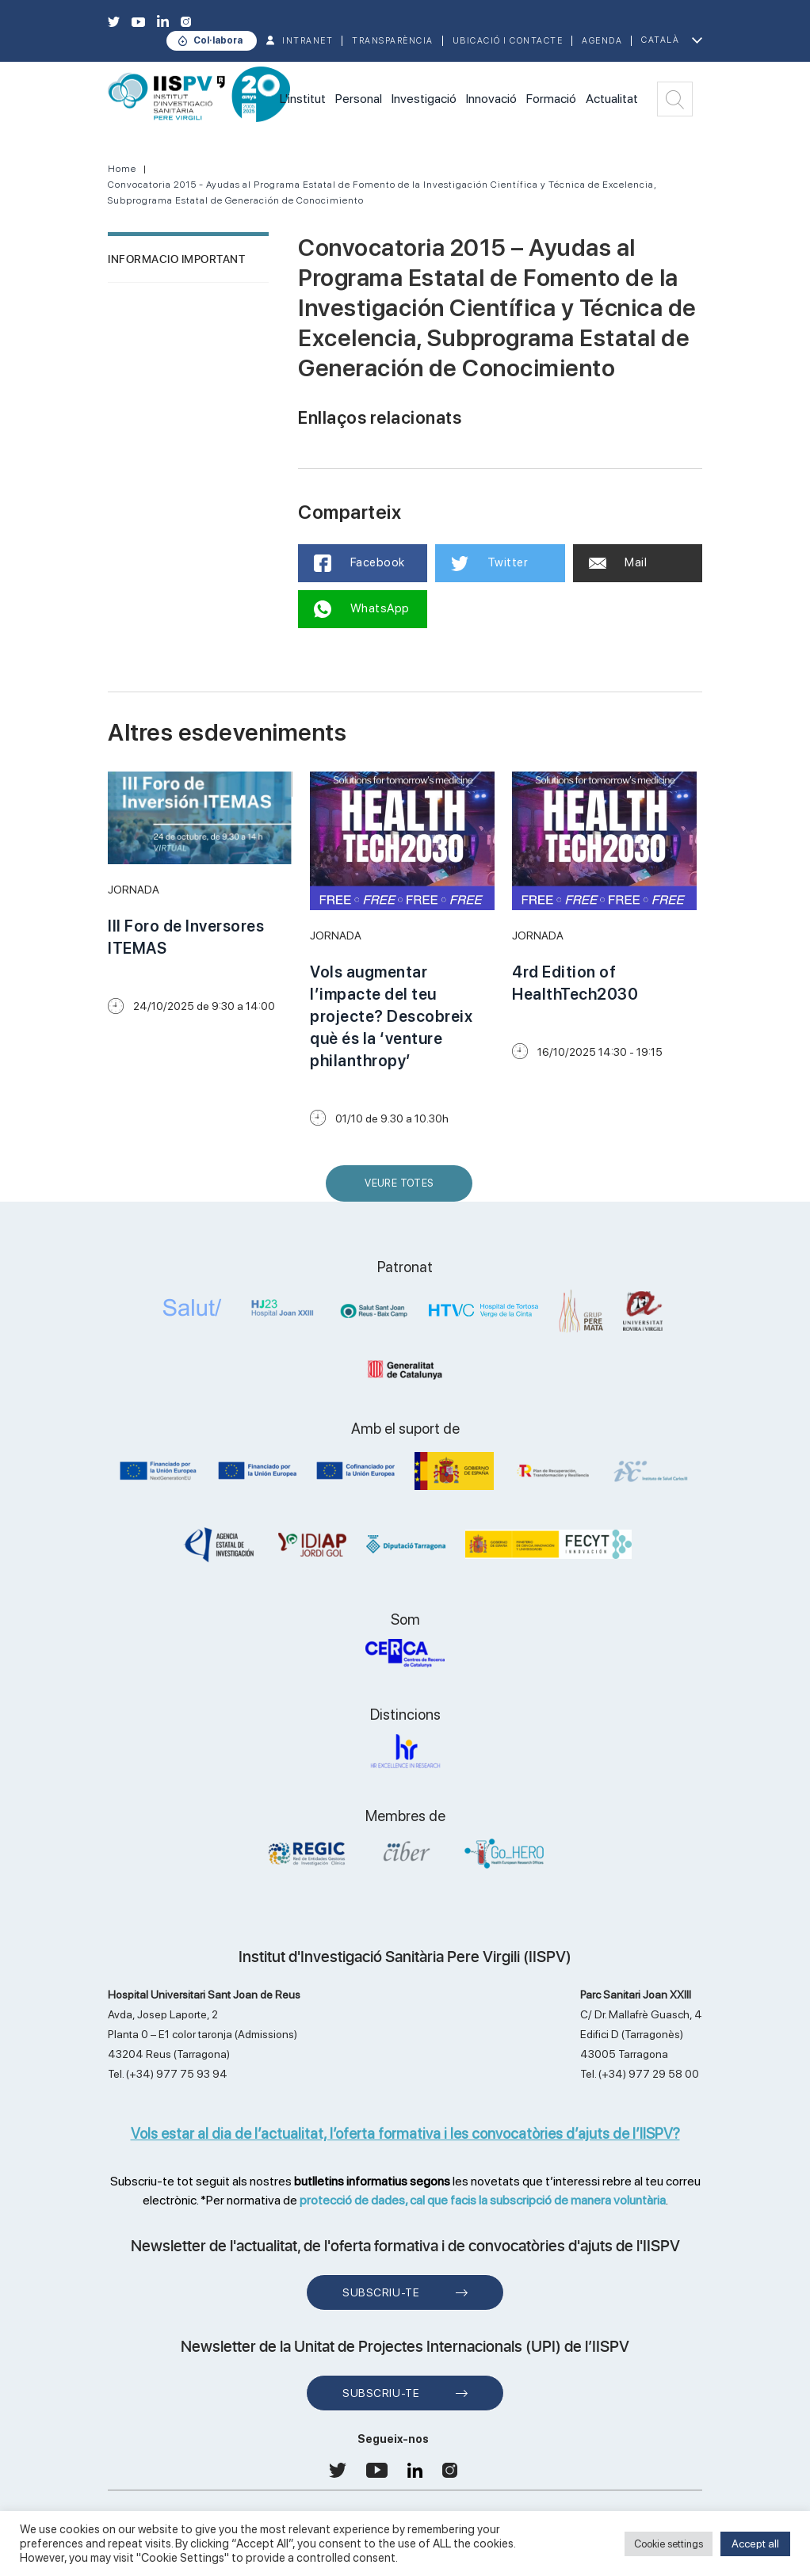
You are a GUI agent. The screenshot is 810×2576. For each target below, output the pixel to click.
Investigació (424, 98)
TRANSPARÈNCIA (393, 41)
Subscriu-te (380, 2292)
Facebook (359, 563)
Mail (618, 562)
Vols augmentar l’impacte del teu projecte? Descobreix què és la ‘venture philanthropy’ (391, 1016)
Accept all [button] (755, 2543)
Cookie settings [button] (668, 2544)
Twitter (489, 563)
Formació (551, 98)
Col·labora (218, 40)
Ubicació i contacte (508, 41)
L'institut (303, 98)
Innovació (491, 98)
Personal (358, 98)
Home (122, 168)
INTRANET (307, 41)
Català (660, 40)
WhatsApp (362, 609)
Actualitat (612, 98)
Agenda (602, 41)
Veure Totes (403, 1189)
